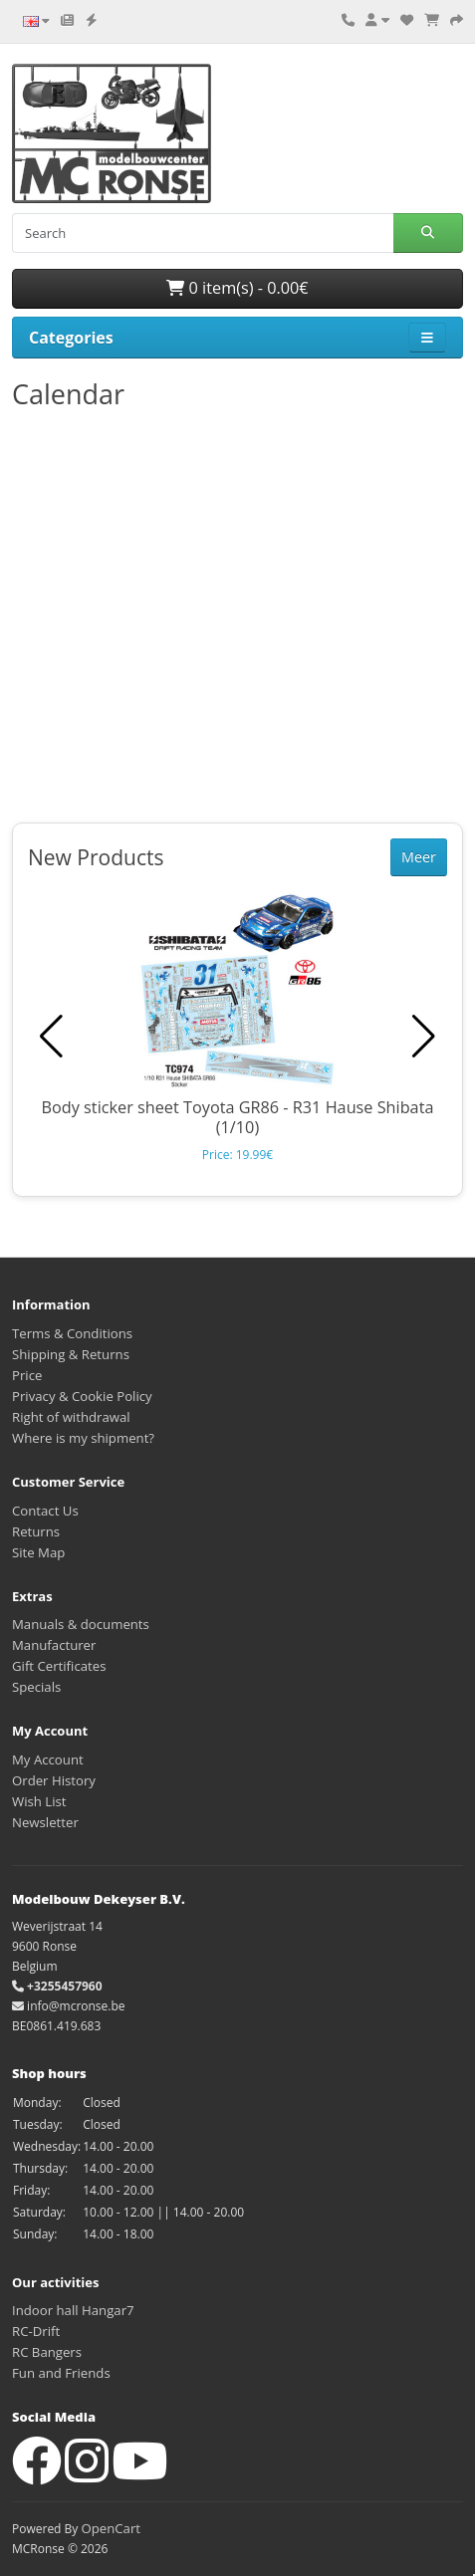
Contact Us (45, 1511)
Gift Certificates (59, 1666)
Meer (418, 856)
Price (27, 1375)
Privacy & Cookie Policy (82, 1396)
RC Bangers (47, 2352)
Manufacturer (54, 1645)
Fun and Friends (61, 2373)
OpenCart (110, 2528)
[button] (423, 1036)
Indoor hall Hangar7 (73, 2310)
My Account (48, 1759)
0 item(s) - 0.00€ (237, 288)
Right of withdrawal (71, 1417)
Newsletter (45, 1822)
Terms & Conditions (72, 1333)
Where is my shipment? (83, 1438)
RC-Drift (36, 2331)
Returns (36, 1531)
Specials (36, 1687)
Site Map (38, 1552)
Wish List (39, 1801)
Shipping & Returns (70, 1354)
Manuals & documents (80, 1624)
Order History (54, 1780)
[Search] (202, 233)
